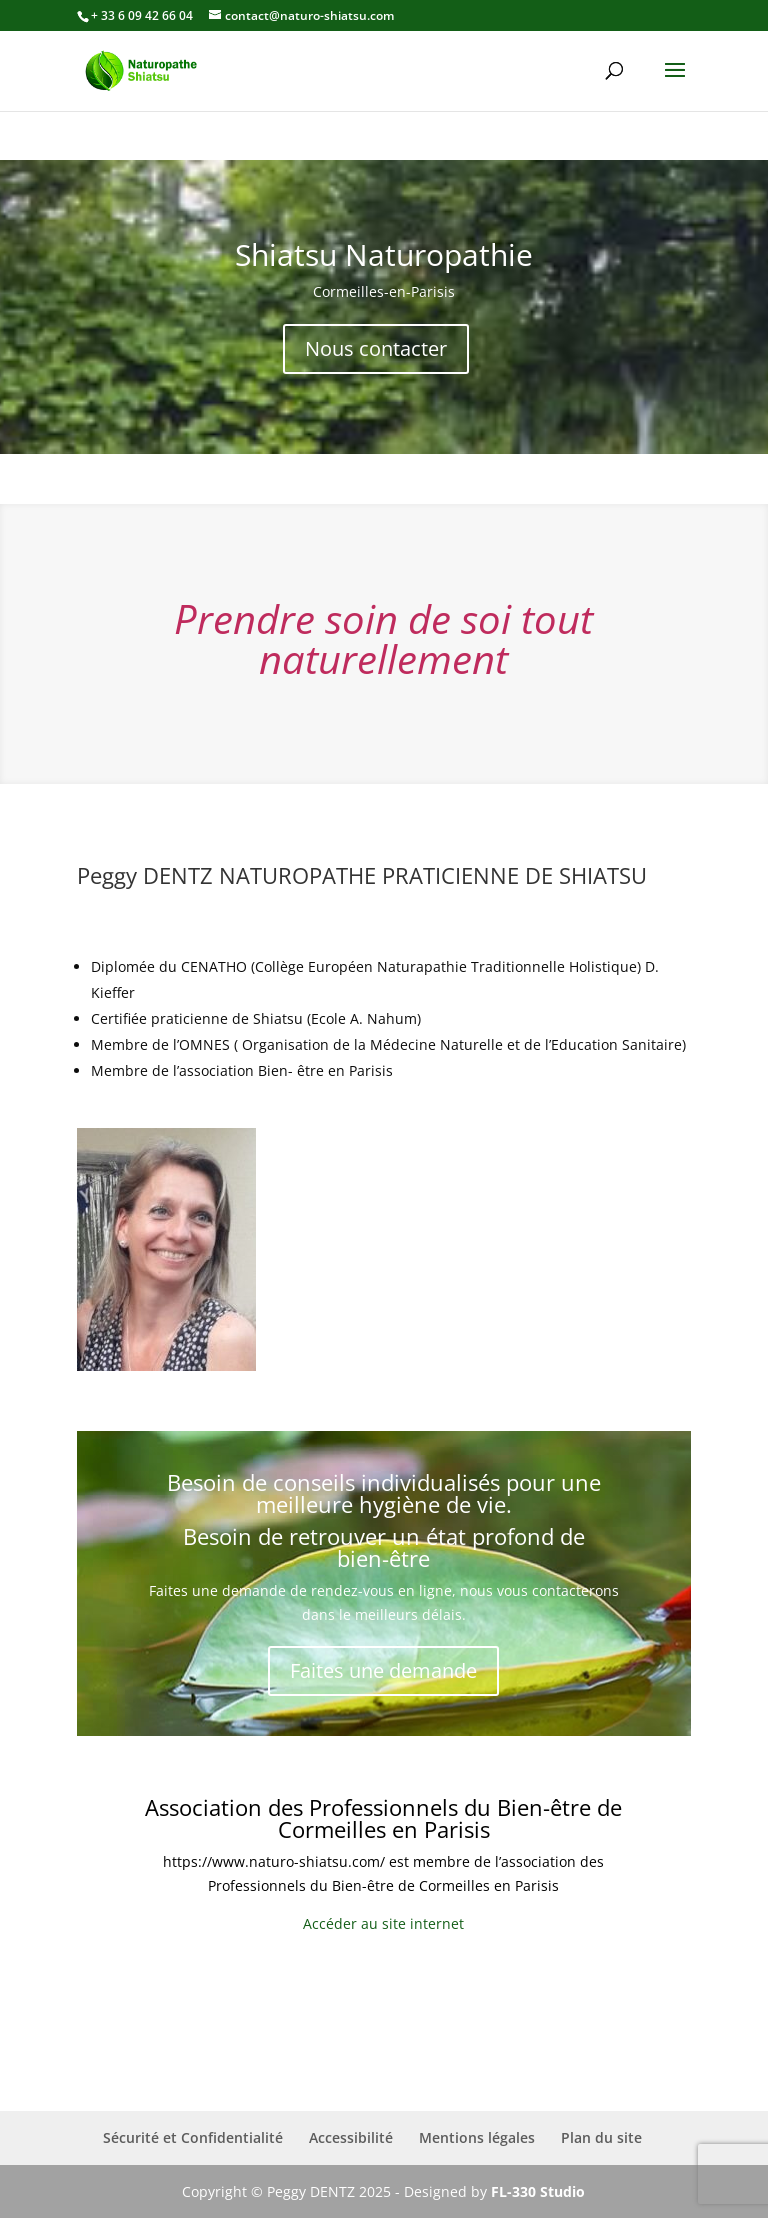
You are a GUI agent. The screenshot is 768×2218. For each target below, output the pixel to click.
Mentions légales (477, 2137)
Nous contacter (376, 348)
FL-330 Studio (538, 2191)
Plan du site (601, 2137)
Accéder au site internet (383, 1923)
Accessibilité (351, 2137)
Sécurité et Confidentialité (193, 2137)
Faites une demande (383, 1670)
